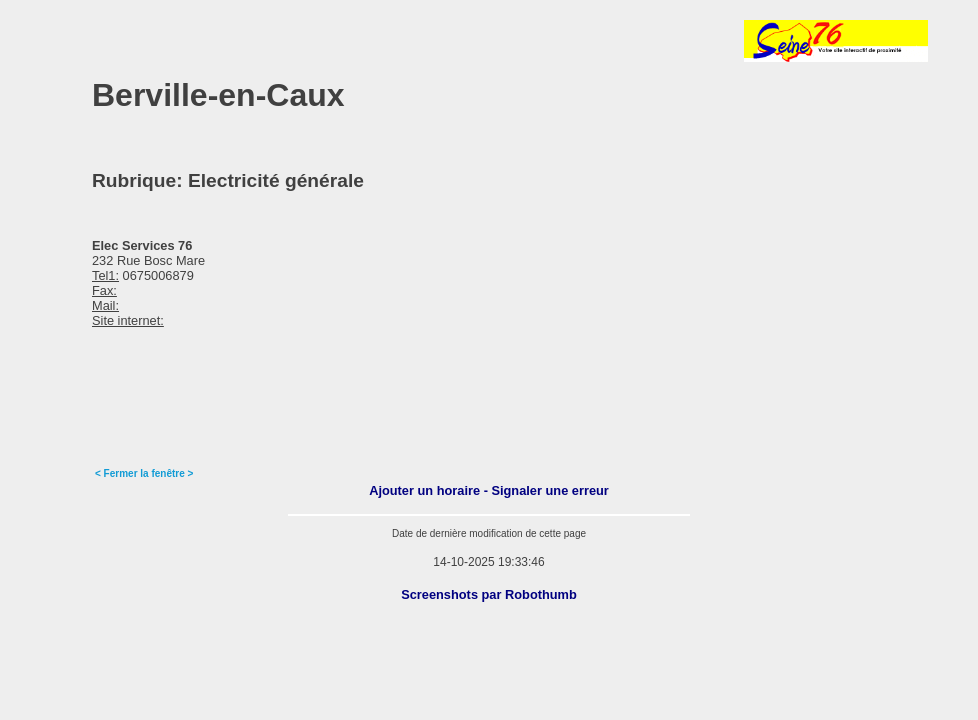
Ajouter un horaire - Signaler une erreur (489, 490)
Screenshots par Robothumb (489, 594)
